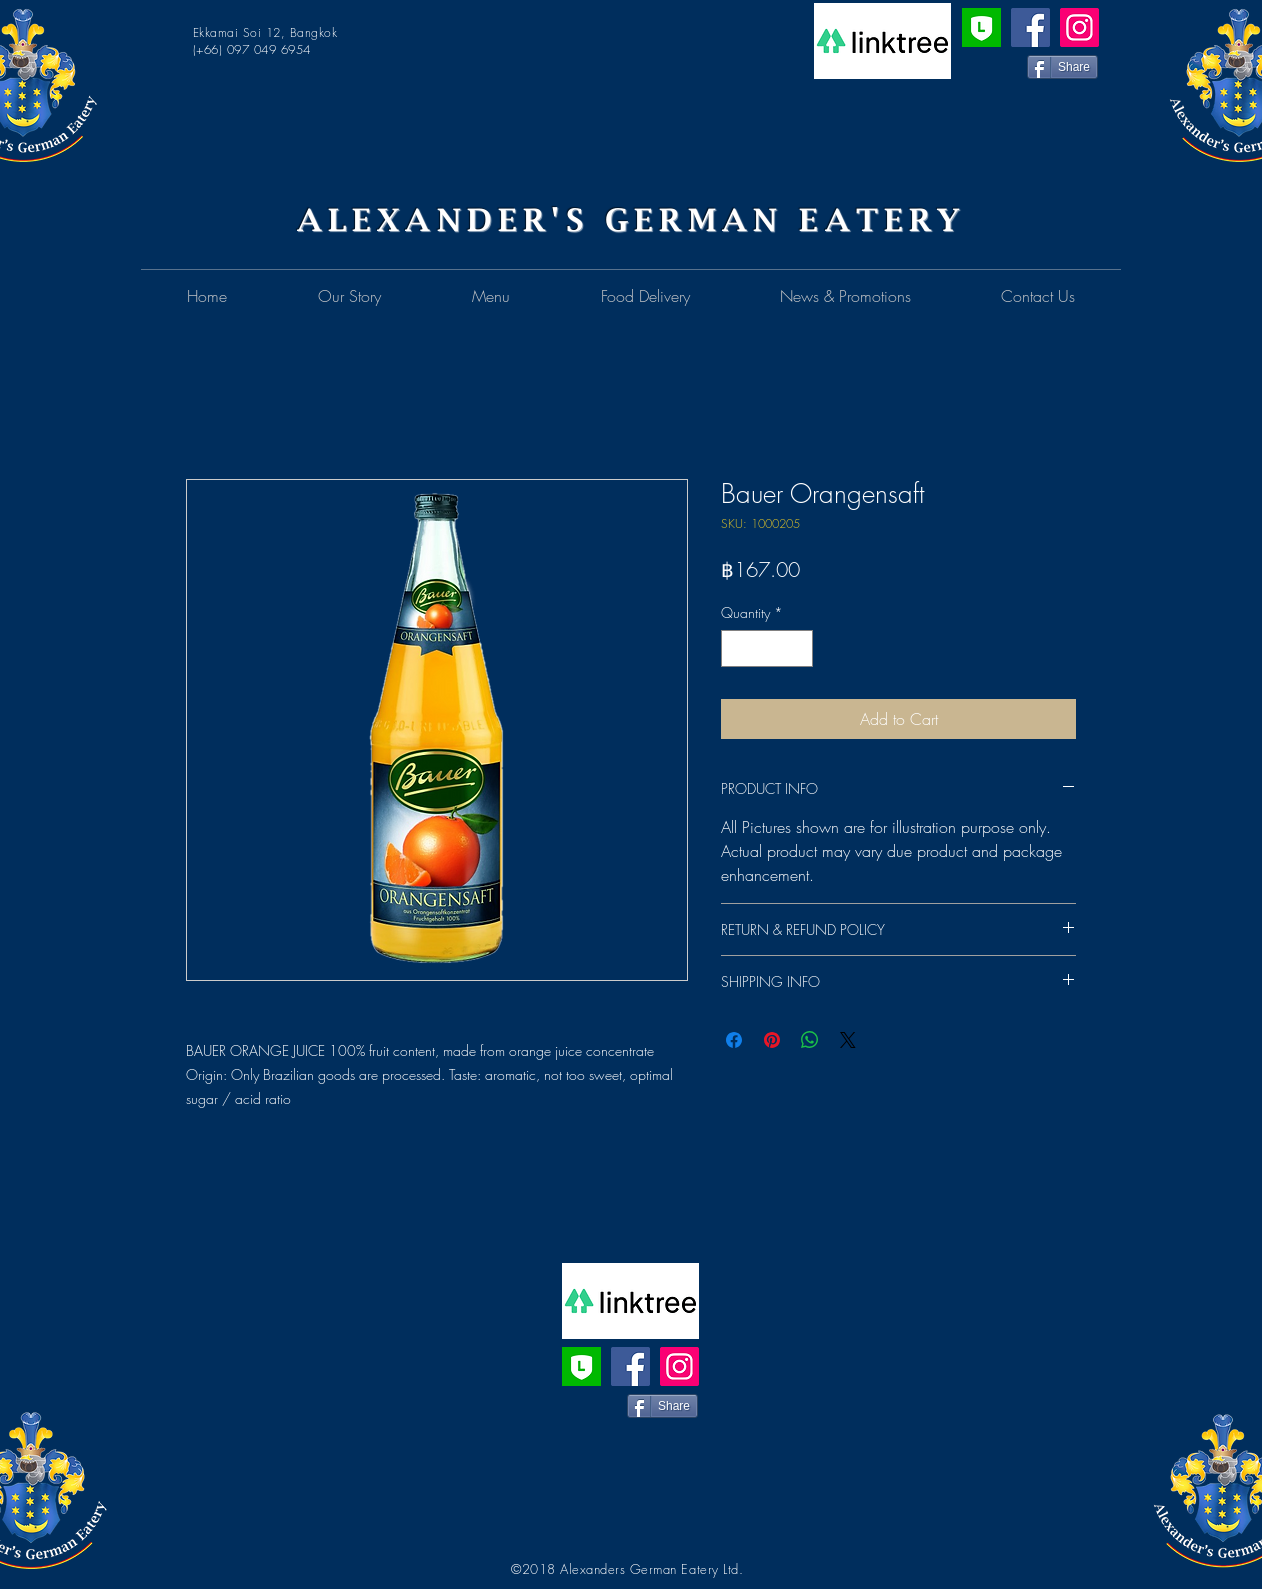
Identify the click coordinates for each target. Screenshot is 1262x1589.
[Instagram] (1079, 27)
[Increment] (797, 648)
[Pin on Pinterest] (772, 1040)
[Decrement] (736, 648)
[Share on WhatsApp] (810, 1040)
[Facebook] (1030, 27)
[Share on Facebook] (734, 1040)
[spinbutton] (767, 648)
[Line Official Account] (981, 27)
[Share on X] (848, 1040)
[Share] (1062, 67)
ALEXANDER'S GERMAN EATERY (631, 219)
